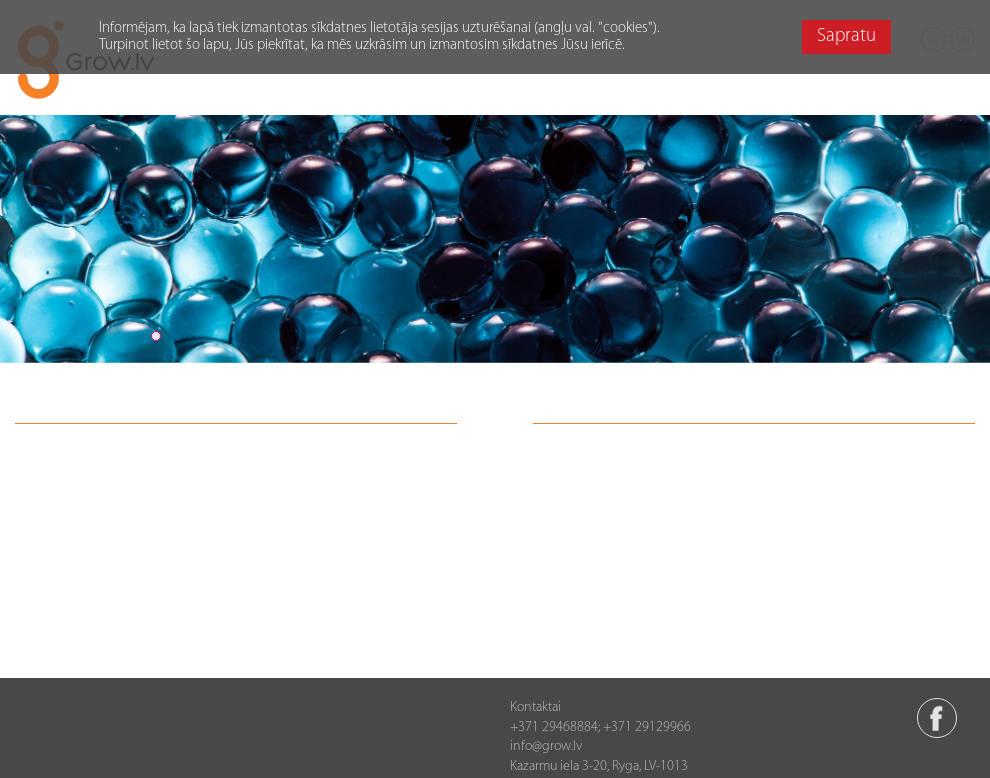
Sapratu (846, 36)
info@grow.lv (546, 746)
